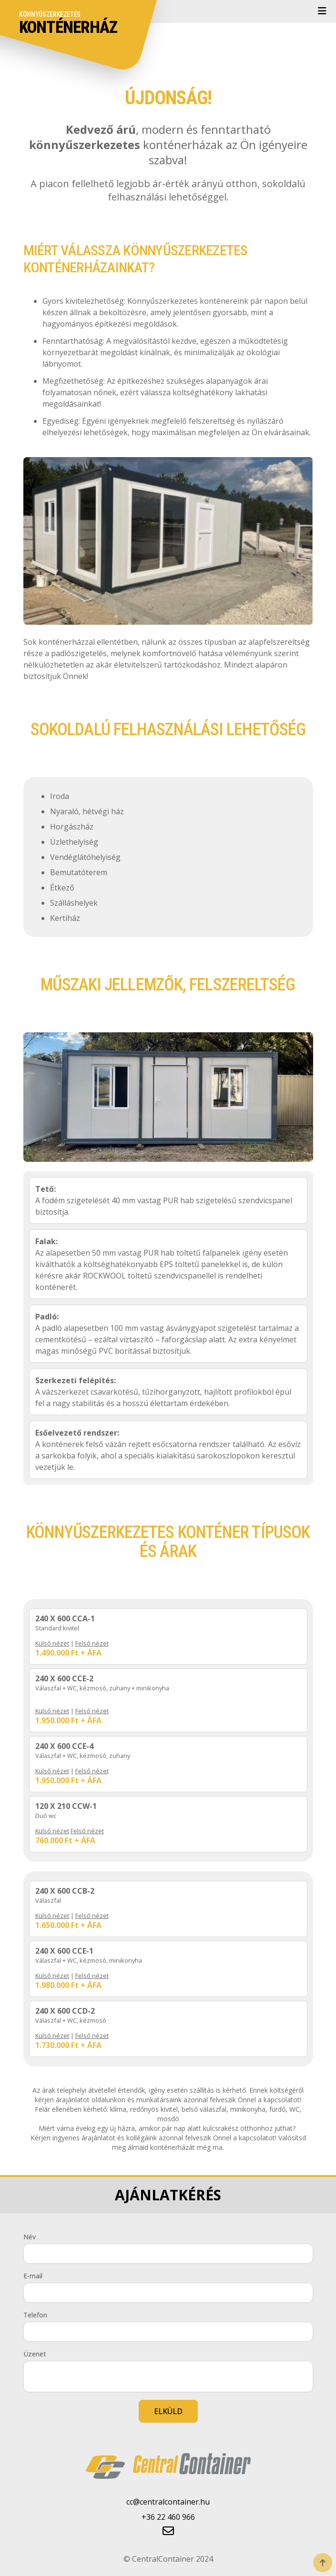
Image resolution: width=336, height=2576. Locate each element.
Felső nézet (92, 1643)
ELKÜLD (168, 2411)
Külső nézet (52, 1643)
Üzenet (34, 2353)
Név (29, 2236)
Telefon (35, 2314)
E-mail (32, 2275)
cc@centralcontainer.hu (168, 2501)
